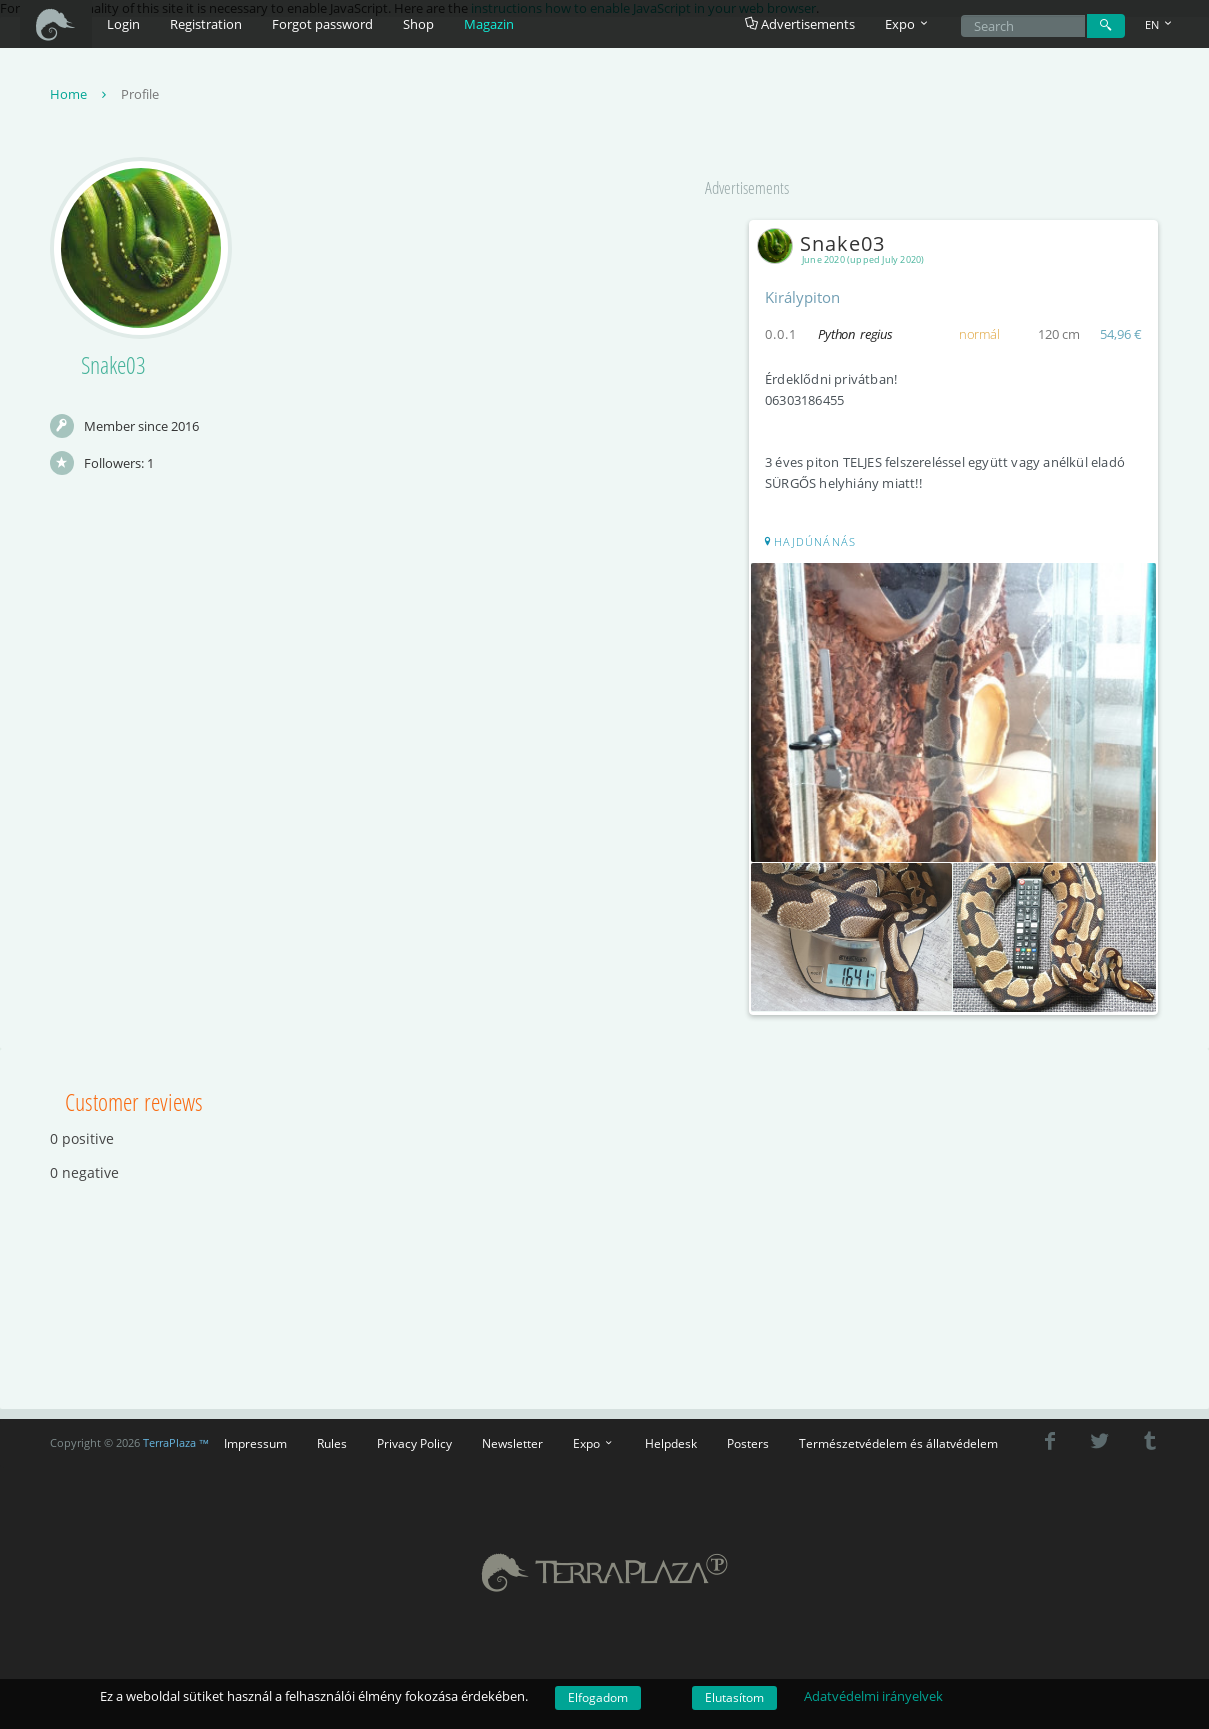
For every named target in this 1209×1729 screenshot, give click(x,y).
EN (1160, 24)
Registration (206, 24)
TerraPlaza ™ (176, 1443)
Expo (594, 1443)
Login (123, 24)
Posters (748, 1443)
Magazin (489, 24)
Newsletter (512, 1443)
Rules (332, 1443)
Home (80, 94)
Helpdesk (671, 1443)
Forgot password (322, 24)
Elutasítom (734, 1697)
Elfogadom (598, 1697)
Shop (418, 24)
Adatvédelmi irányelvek (873, 1696)
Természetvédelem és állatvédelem (898, 1443)
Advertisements (800, 24)
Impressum (255, 1443)
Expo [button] (908, 24)
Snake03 (825, 243)
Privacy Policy (414, 1443)
